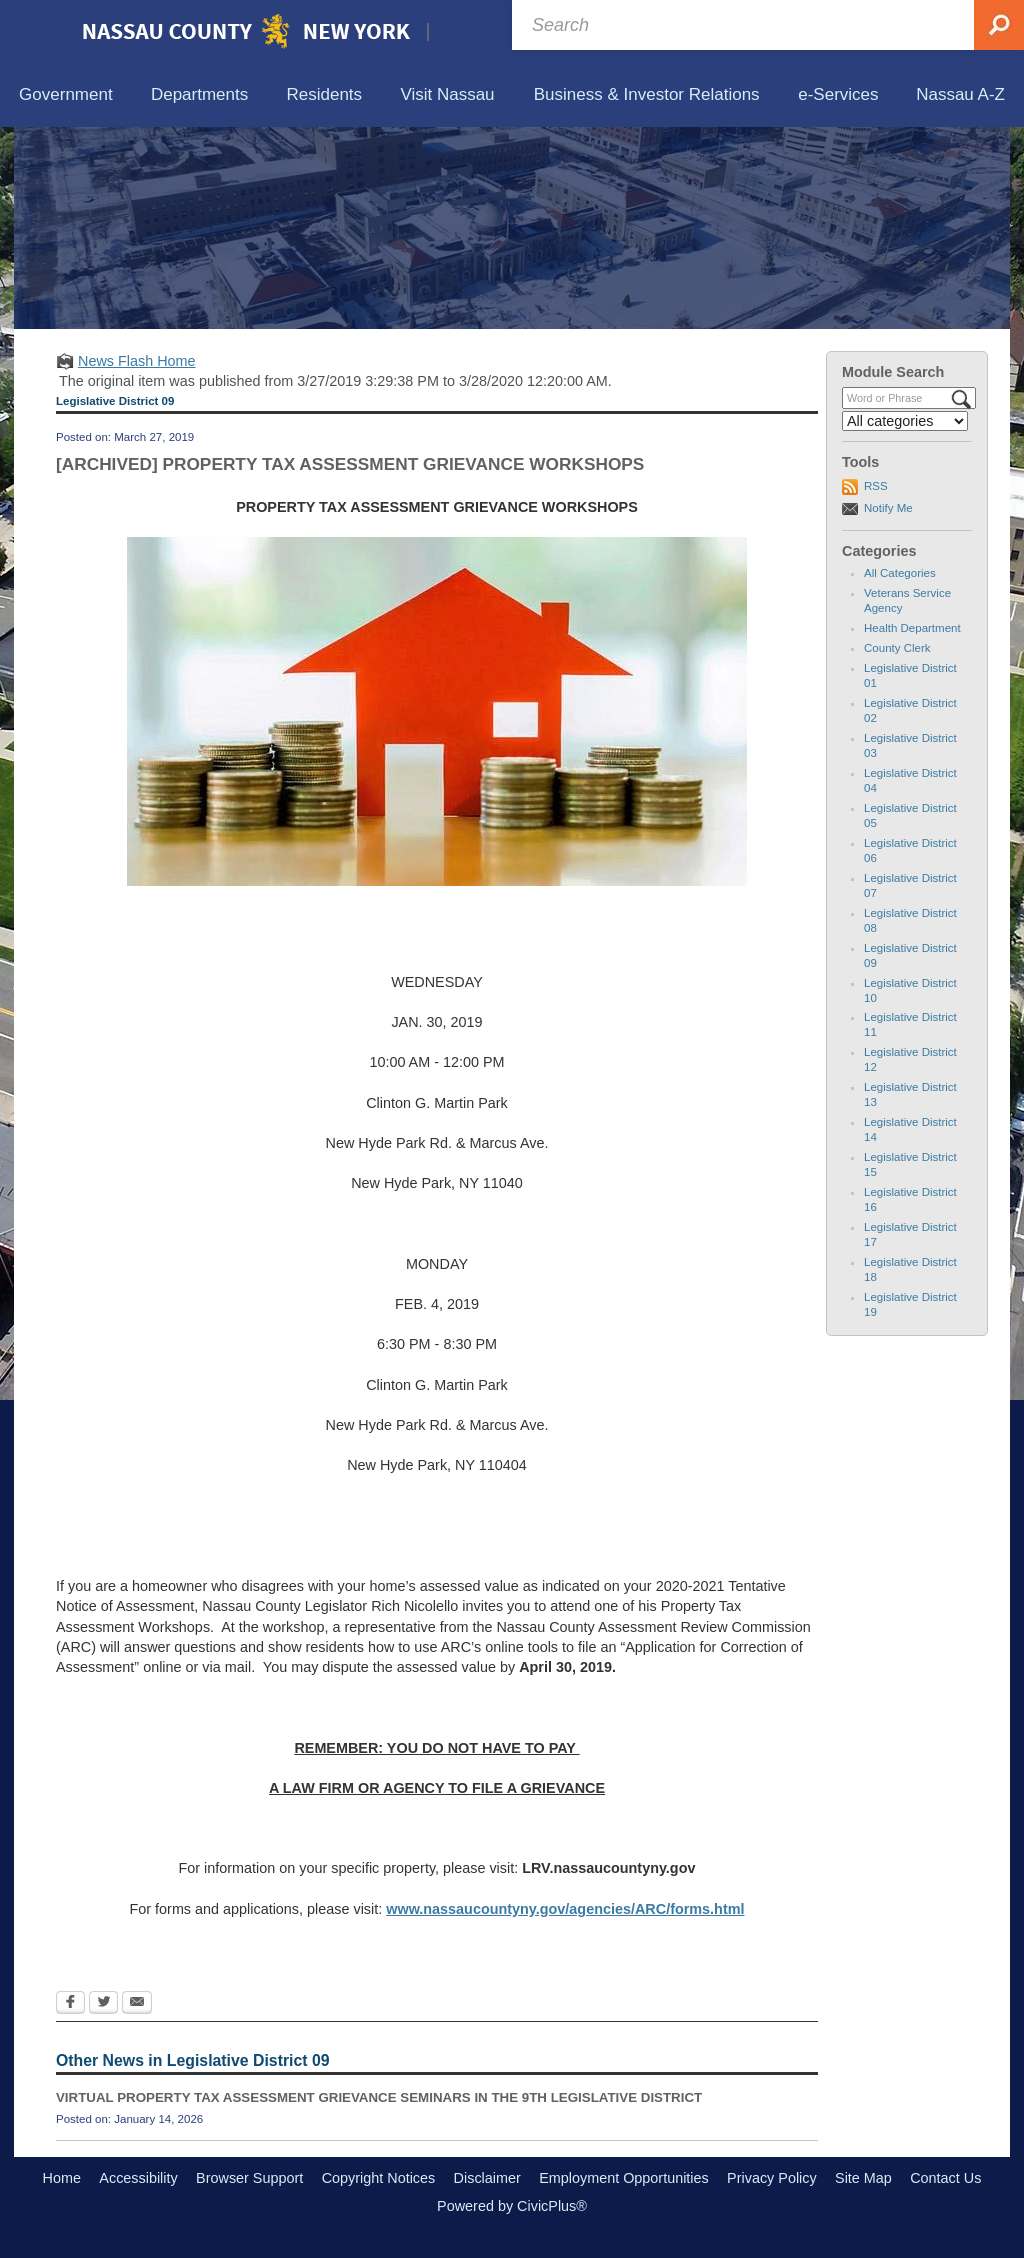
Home (62, 2178)
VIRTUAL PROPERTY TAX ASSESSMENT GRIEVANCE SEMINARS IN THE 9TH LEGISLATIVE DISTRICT (379, 2097)
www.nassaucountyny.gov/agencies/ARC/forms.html (565, 1909)
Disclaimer (487, 2178)
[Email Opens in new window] (137, 2004)
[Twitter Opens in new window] (103, 2004)
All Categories (900, 573)
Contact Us (945, 2178)
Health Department (912, 628)
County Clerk (897, 648)
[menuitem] (66, 95)
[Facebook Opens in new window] (70, 2004)
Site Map (863, 2178)
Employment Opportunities (624, 2178)
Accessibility (138, 2178)
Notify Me (888, 508)
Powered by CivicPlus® (512, 2206)
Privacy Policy (772, 2178)
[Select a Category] (905, 421)
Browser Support (249, 2178)
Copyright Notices (379, 2178)
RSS (876, 486)
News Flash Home (137, 361)
